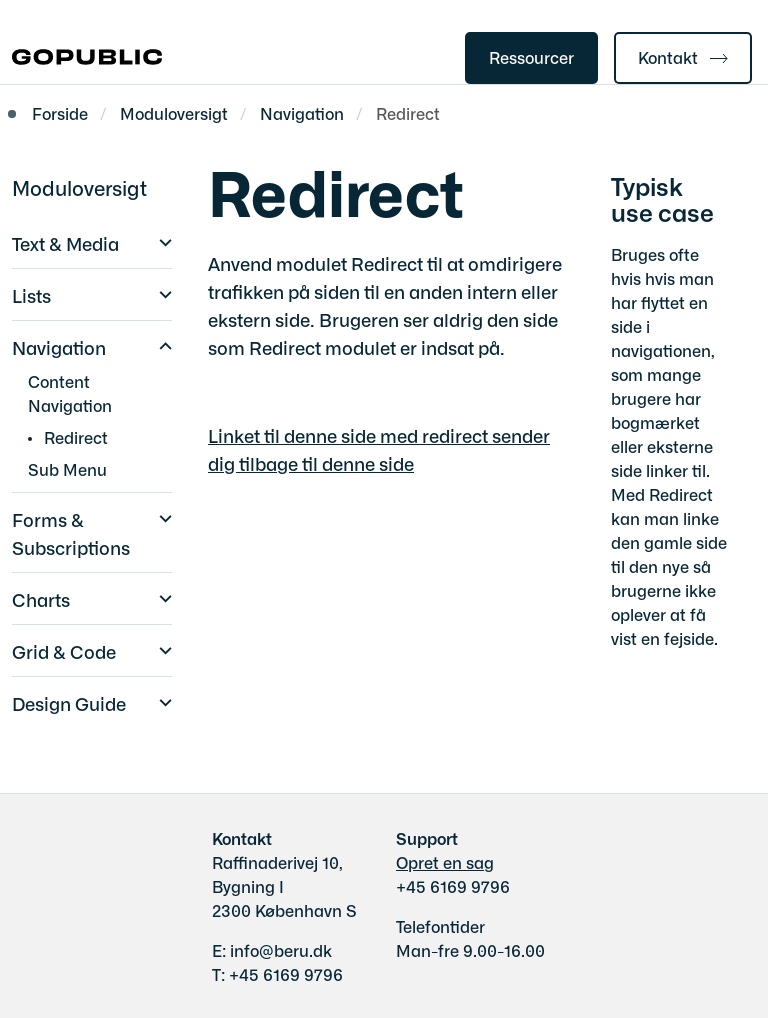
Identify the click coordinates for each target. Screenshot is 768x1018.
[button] (160, 240)
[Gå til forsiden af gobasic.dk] (81, 58)
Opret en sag (445, 862)
